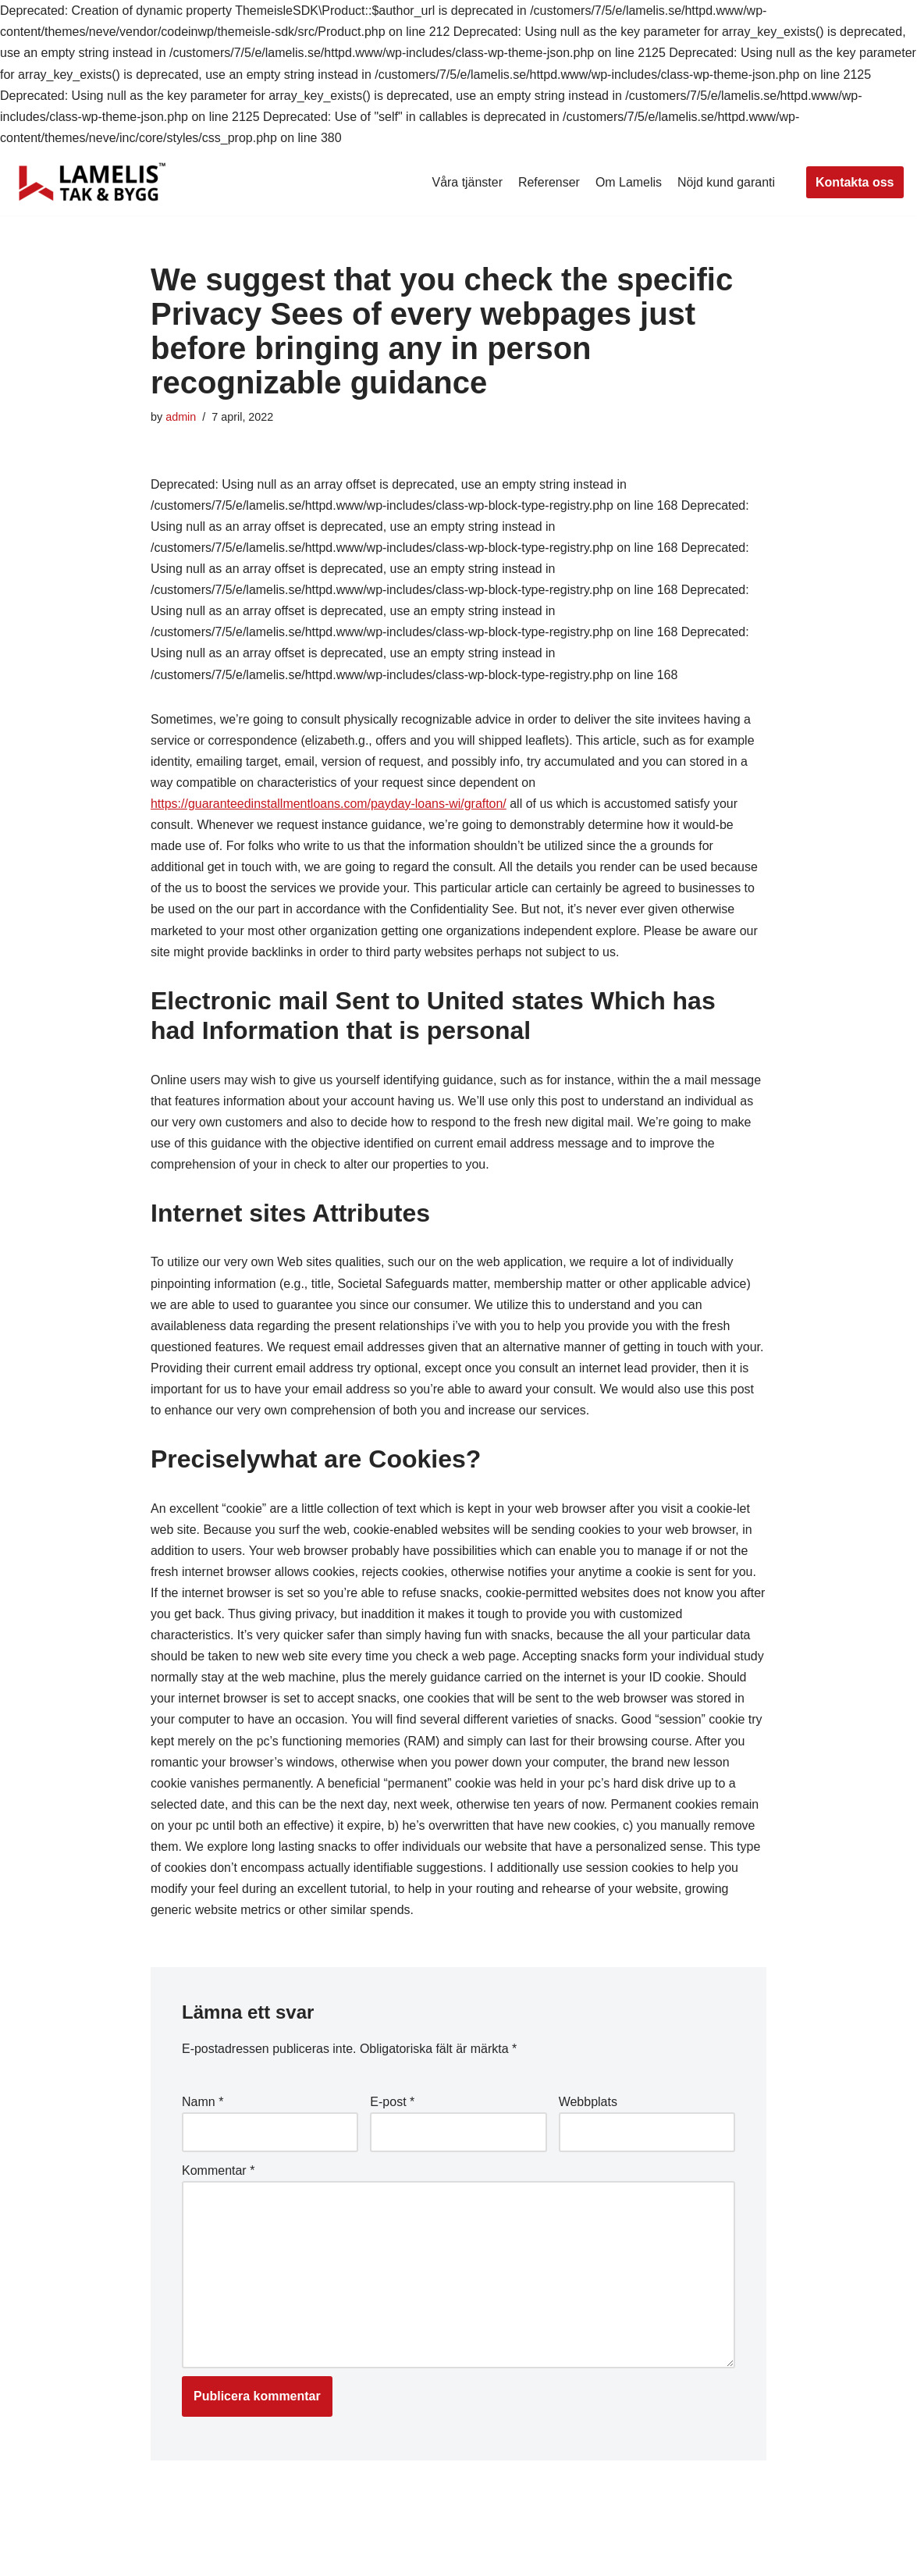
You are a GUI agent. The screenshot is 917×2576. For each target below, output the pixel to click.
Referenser (548, 182)
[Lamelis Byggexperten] (92, 181)
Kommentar (218, 2174)
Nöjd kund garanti (726, 182)
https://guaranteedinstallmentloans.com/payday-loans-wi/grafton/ (329, 804)
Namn (202, 2105)
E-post (392, 2105)
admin (180, 417)
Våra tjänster (466, 182)
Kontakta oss (855, 182)
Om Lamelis (628, 182)
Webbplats (588, 2105)
